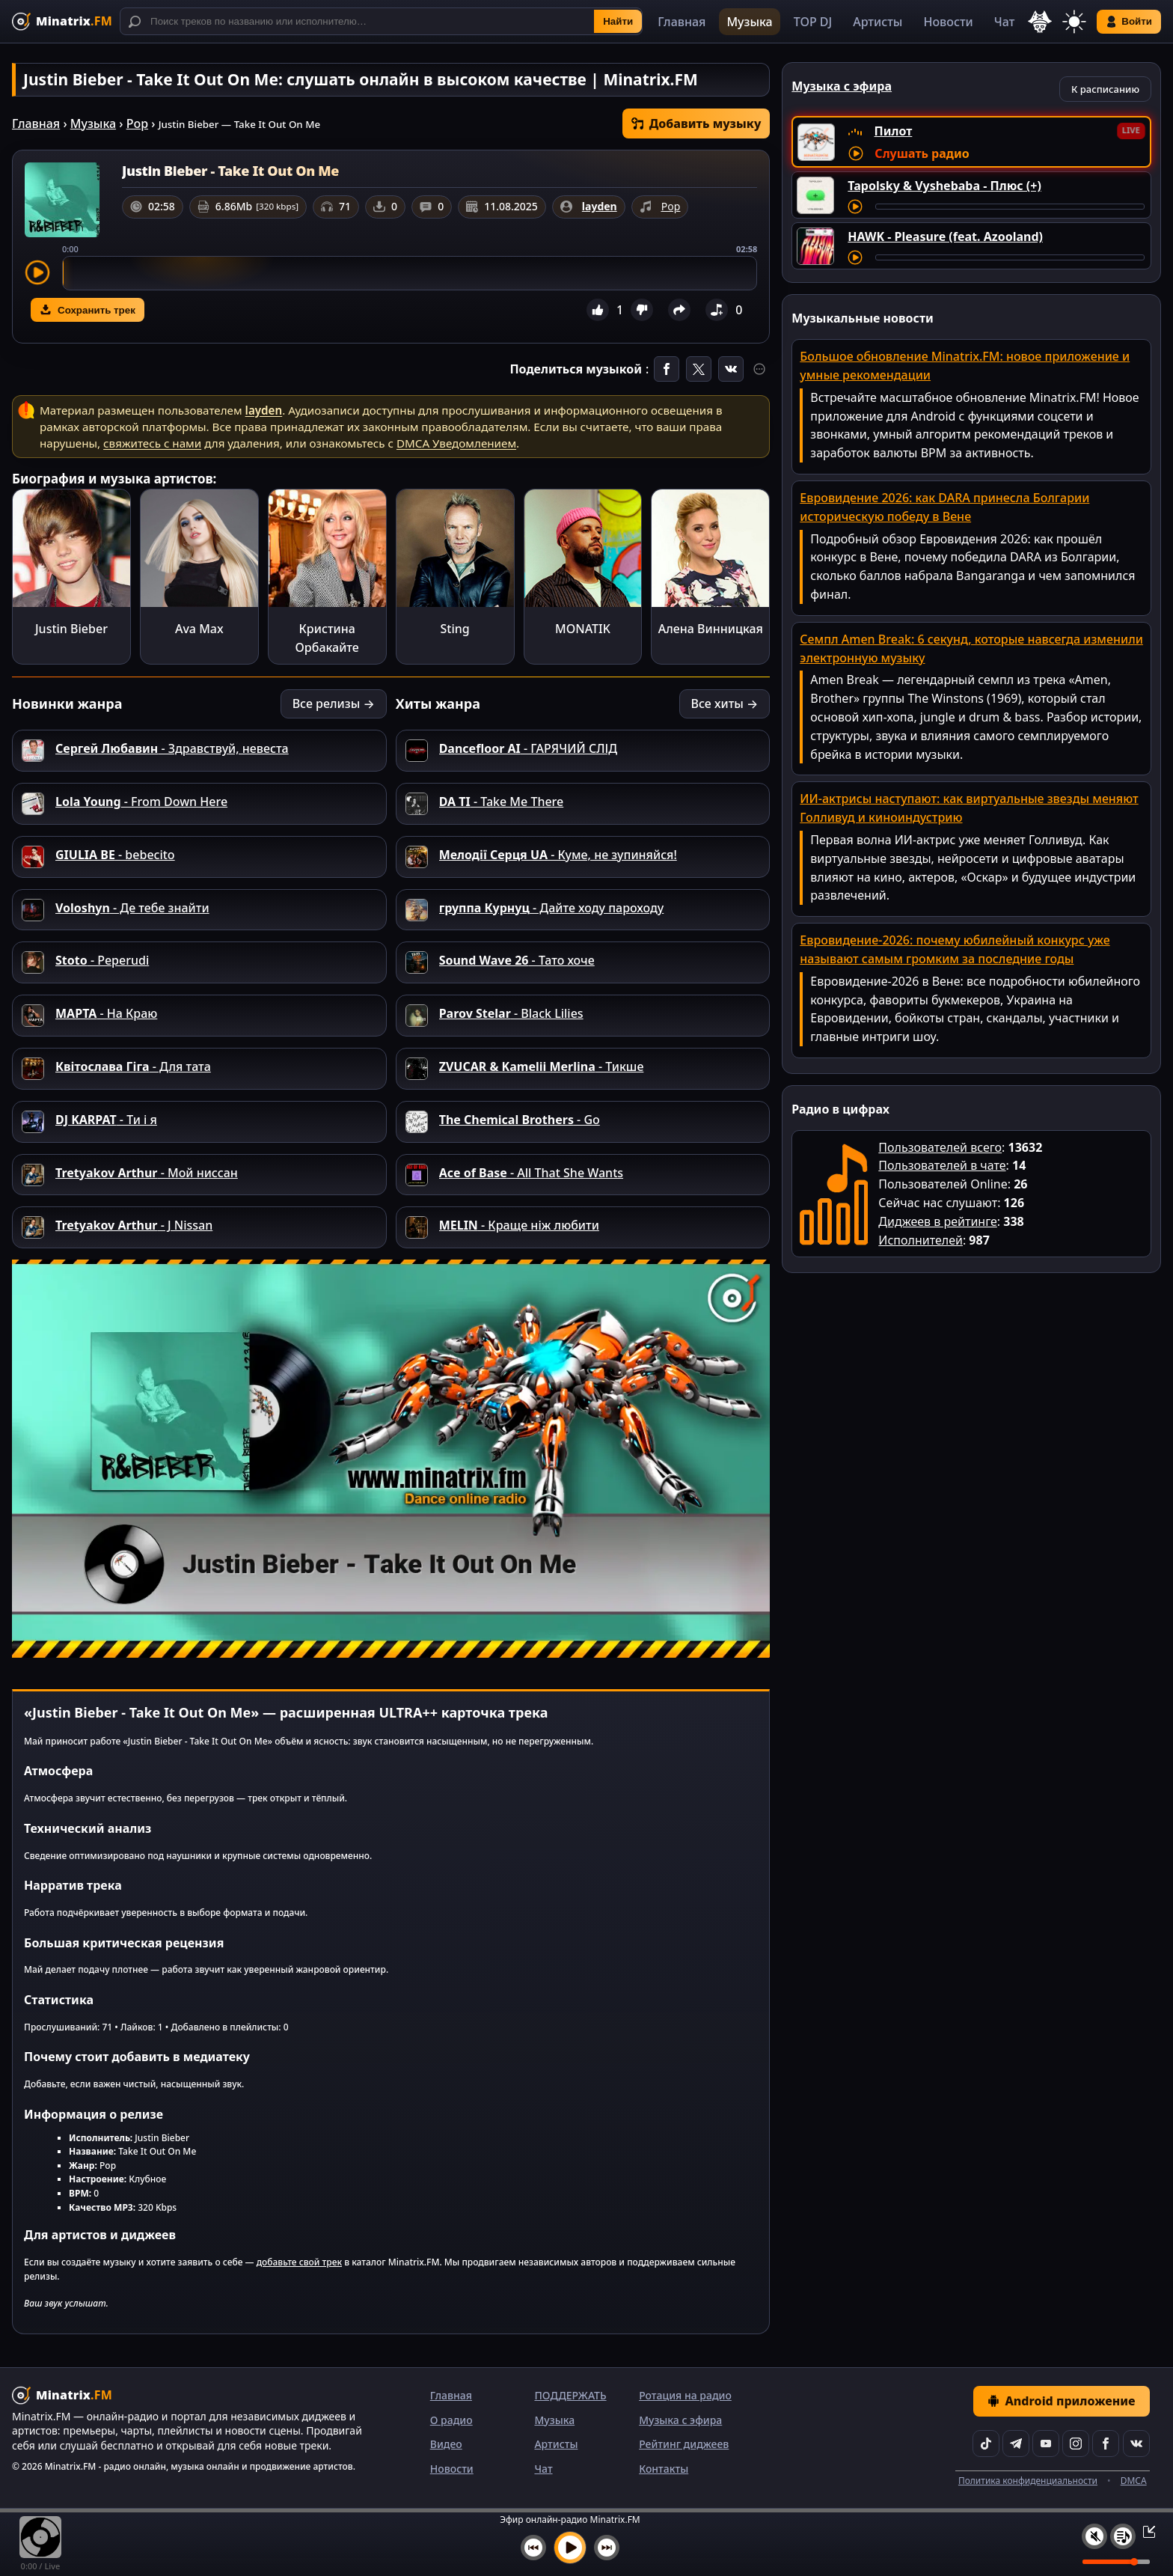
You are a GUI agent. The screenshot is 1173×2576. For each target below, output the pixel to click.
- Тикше (541, 1066)
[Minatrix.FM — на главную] (62, 21)
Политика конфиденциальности (1027, 2480)
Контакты (663, 2468)
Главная (681, 21)
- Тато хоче (517, 960)
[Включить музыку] (570, 2547)
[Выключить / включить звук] (1094, 2536)
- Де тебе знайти (132, 908)
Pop (137, 123)
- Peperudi (102, 960)
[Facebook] (1105, 2443)
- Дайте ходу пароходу (551, 908)
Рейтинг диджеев (684, 2444)
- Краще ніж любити (519, 1225)
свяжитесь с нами (152, 443)
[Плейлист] (1123, 2536)
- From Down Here (141, 801)
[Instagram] (1075, 2443)
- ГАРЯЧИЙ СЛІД (528, 748)
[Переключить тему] (1074, 21)
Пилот (894, 131)
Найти (618, 21)
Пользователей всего (940, 1147)
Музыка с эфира (680, 2420)
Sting (455, 628)
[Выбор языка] (1040, 22)
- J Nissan (133, 1225)
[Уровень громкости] (1116, 2562)
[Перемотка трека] (1010, 207)
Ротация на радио (685, 2395)
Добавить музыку (696, 123)
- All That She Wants (531, 1173)
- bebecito (115, 854)
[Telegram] (1015, 2443)
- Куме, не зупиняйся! (558, 854)
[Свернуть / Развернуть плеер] (1145, 2531)
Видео (446, 2444)
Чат (1004, 21)
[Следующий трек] (606, 2547)
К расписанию (1105, 89)
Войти (1129, 22)
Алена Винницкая (710, 628)
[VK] (1136, 2443)
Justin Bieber (71, 628)
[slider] (409, 273)
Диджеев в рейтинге (937, 1221)
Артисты (877, 21)
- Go (519, 1119)
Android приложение (1061, 2401)
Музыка (749, 21)
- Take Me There (501, 801)
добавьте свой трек (299, 2262)
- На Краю (106, 1013)
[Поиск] (381, 21)
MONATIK (582, 628)
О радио (451, 2420)
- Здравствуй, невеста (172, 748)
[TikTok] (986, 2443)
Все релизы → (334, 703)
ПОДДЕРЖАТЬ (570, 2395)
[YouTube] (1045, 2443)
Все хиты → (725, 703)
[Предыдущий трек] (533, 2547)
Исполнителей (920, 1240)
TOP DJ (813, 21)
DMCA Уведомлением (456, 443)
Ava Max (199, 628)
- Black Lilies (511, 1013)
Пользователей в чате (941, 1165)
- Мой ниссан (146, 1173)
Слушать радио (922, 153)
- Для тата (133, 1066)
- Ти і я (106, 1119)
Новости (948, 21)
